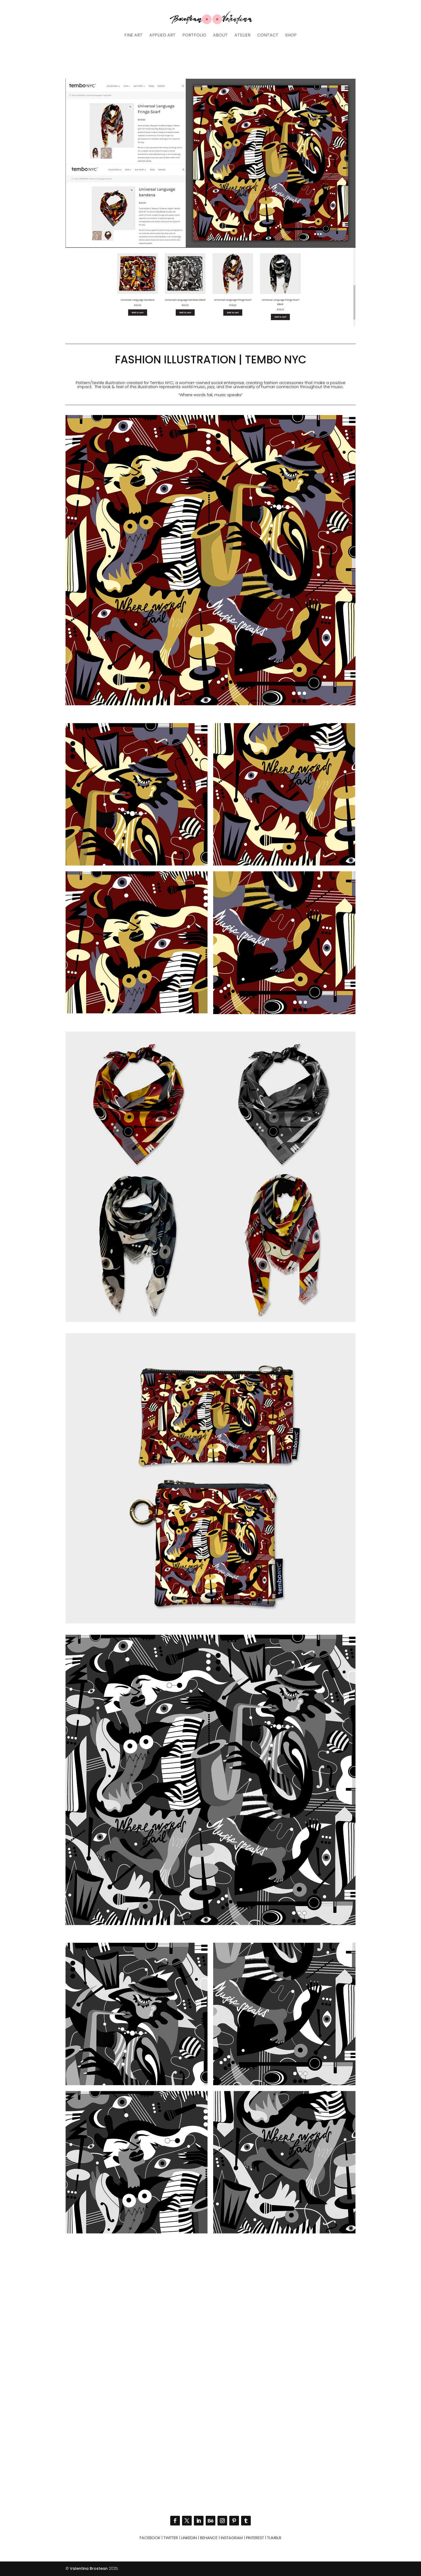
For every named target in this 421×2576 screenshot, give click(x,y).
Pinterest (255, 2538)
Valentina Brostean (89, 2568)
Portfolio (194, 35)
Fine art (133, 35)
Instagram (232, 2538)
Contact (267, 35)
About (220, 35)
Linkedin (189, 2538)
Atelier (242, 35)
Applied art (162, 35)
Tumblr (274, 2538)
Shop (291, 35)
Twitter (171, 2538)
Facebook (150, 2538)
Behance (208, 2538)
